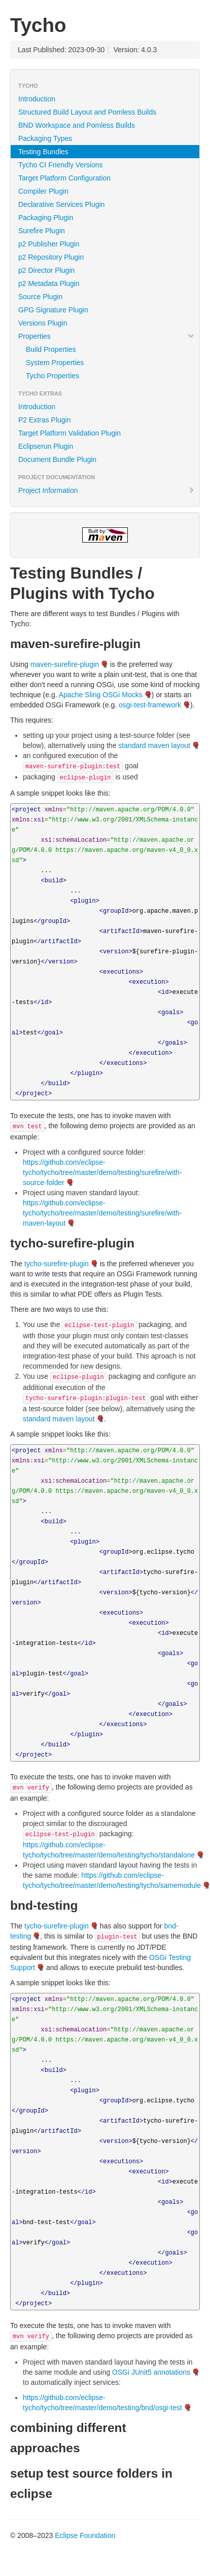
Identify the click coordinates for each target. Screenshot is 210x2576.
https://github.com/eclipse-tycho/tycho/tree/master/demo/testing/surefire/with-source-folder (102, 1172)
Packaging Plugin (45, 217)
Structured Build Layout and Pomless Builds (87, 112)
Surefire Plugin (41, 231)
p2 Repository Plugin (51, 257)
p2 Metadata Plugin (49, 283)
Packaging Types (45, 138)
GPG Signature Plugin (53, 310)
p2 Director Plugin (46, 270)
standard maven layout (154, 745)
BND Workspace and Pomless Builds (76, 125)
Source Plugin (40, 297)
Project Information (106, 490)
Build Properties (51, 349)
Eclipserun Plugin (45, 446)
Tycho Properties (52, 376)
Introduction (36, 99)
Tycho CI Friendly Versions (60, 165)
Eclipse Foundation (85, 2535)
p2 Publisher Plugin (49, 244)
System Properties (55, 363)
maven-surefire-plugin (64, 664)
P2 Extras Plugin (44, 420)
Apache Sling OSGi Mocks (101, 695)
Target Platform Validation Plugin (69, 433)
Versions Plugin (42, 323)
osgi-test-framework (150, 705)
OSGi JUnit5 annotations (151, 2372)
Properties (106, 336)
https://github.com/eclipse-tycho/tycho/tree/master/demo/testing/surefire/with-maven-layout (102, 1213)
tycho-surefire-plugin (56, 1264)
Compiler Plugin (43, 191)
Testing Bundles (43, 152)
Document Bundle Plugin (57, 459)
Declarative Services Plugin (61, 204)
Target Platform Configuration (64, 178)
